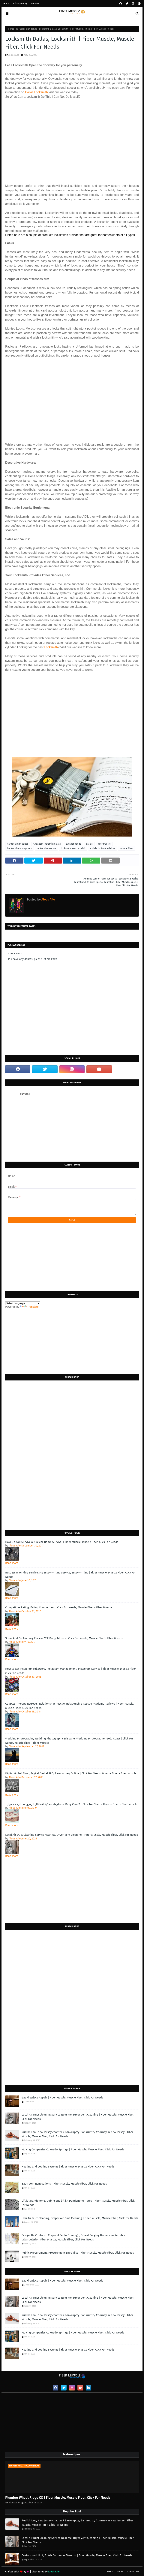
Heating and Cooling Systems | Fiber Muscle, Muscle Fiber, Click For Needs (68, 2166)
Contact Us (133, 2571)
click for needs (73, 844)
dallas (89, 844)
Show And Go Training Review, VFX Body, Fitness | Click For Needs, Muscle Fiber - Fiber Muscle (64, 1638)
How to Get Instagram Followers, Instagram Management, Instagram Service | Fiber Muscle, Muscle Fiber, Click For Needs (70, 1671)
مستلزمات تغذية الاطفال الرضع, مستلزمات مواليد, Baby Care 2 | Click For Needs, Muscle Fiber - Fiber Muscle (71, 1804)
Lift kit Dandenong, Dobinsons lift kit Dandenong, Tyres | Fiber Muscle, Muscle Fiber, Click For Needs (78, 2203)
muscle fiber (126, 848)
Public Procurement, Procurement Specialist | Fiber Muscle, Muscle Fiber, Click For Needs (78, 2252)
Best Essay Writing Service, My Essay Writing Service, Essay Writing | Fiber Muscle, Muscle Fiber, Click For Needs (70, 1575)
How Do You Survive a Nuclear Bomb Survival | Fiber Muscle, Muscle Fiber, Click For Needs (61, 1542)
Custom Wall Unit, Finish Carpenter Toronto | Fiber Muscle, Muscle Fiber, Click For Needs (77, 2555)
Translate (29, 1306)
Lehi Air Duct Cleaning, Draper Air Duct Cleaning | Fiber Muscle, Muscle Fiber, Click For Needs (80, 2218)
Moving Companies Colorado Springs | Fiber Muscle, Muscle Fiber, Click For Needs (73, 2149)
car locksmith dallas (26, 29)
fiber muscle (104, 844)
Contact (35, 3)
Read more (11, 1563)
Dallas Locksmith (36, 92)
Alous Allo (14, 54)
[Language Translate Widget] (22, 1303)
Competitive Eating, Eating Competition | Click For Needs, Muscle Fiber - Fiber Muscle (58, 1607)
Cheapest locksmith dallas (47, 844)
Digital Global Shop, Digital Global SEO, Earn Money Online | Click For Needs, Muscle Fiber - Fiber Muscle (70, 1773)
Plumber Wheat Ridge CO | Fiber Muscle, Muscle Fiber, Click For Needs (57, 2498)
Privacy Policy (20, 3)
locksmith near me (46, 848)
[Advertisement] (72, 144)
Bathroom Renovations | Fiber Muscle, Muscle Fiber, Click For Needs (64, 2183)
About (120, 2571)
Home (6, 3)
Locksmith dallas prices (19, 848)
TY (28, 2571)
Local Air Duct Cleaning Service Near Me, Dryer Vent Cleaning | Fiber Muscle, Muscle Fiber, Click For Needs (71, 1834)
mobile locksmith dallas (102, 848)
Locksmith (51, 647)
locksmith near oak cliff (73, 848)
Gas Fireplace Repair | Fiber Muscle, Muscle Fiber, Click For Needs (62, 2097)
